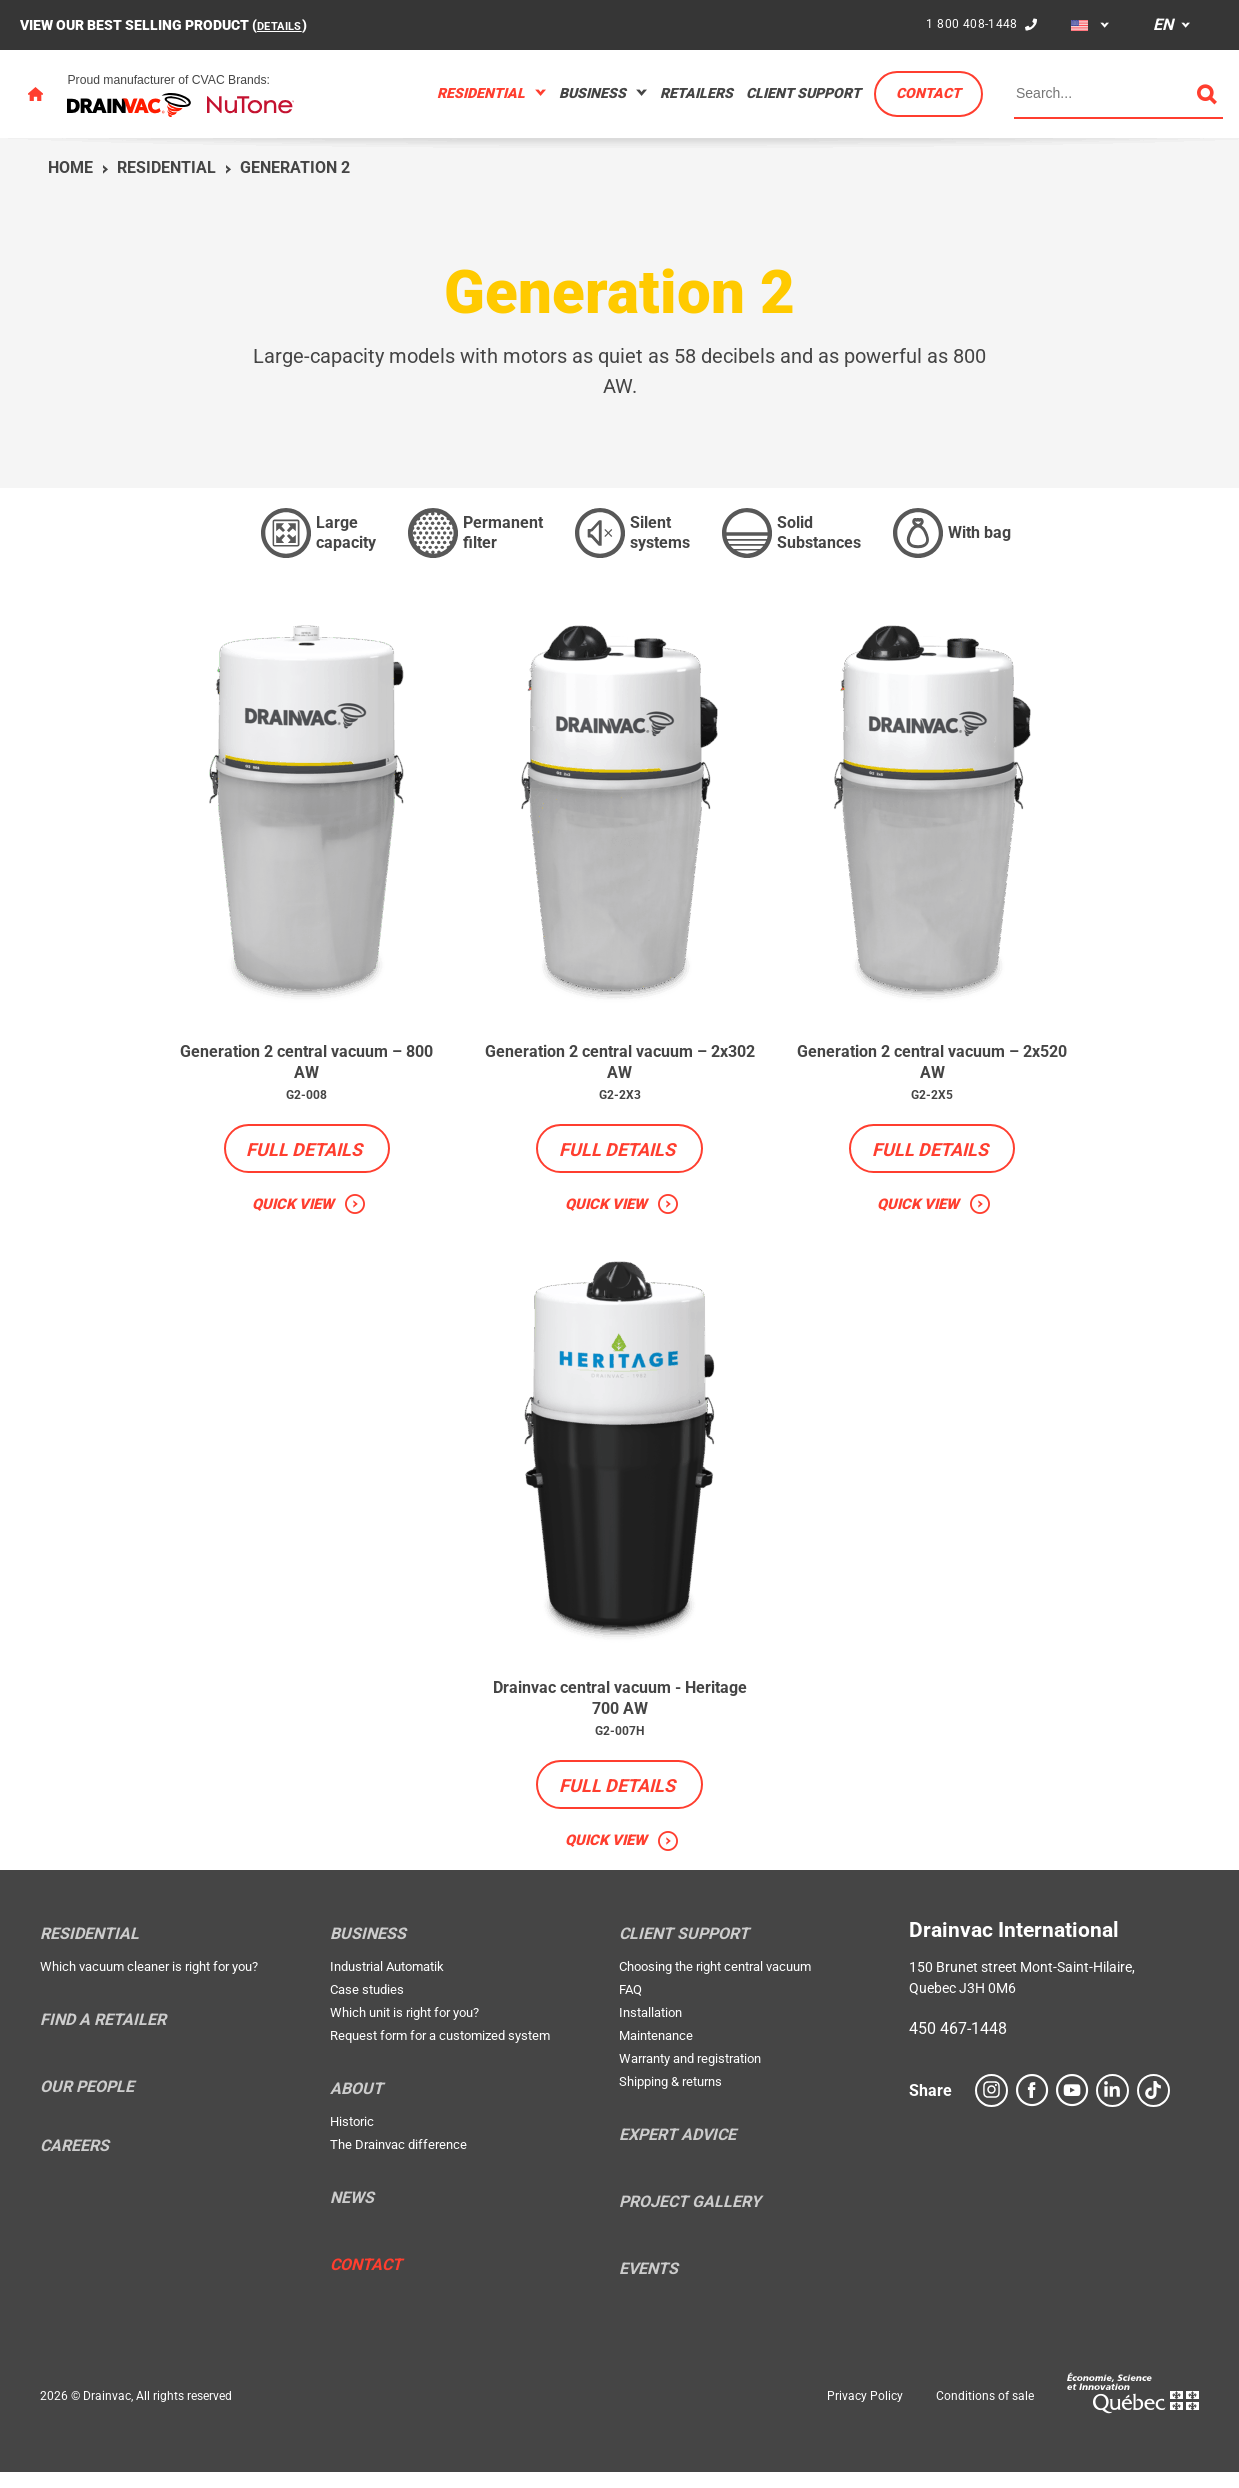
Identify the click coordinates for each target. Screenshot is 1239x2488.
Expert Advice (677, 2151)
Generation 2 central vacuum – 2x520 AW (932, 1065)
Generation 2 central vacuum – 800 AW (306, 1065)
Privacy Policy (865, 2412)
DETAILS (284, 25)
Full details (304, 1155)
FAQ (630, 2005)
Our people (87, 2103)
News (352, 2214)
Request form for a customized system (440, 2051)
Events (648, 2285)
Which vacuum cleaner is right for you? (149, 1982)
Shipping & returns (670, 2097)
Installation (650, 2028)
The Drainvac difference (398, 2160)
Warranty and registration (690, 2074)
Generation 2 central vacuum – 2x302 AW (619, 1065)
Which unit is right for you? (404, 2028)
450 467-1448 (958, 2044)
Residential (481, 93)
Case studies (367, 2005)
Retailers (696, 93)
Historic (352, 2137)
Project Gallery (690, 2218)
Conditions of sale (985, 2412)
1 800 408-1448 (969, 24)
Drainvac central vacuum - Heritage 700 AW (619, 1709)
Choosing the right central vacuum (715, 1982)
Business (592, 93)
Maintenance (656, 2051)
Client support (803, 93)
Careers (74, 2162)
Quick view (292, 1210)
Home (70, 167)
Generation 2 (295, 167)
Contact (928, 93)
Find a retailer (103, 2036)
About (356, 2105)
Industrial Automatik (387, 1982)
